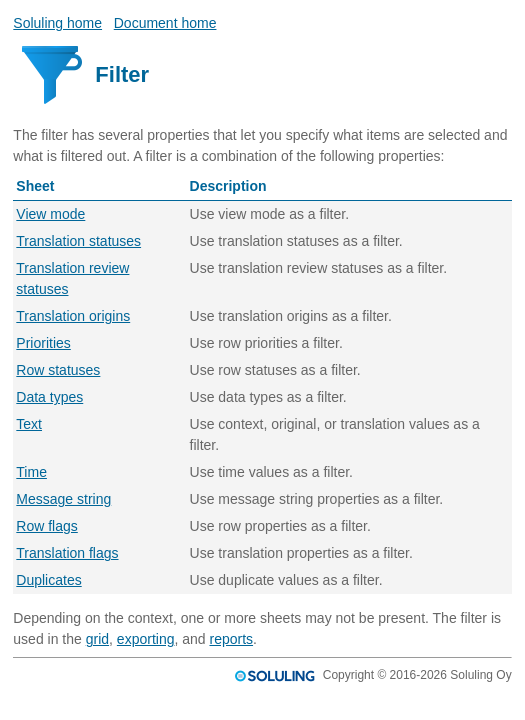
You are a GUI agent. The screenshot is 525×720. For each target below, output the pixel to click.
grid (97, 639)
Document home (165, 23)
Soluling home (57, 23)
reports (231, 639)
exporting (146, 639)
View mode (50, 214)
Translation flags (67, 553)
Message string (63, 499)
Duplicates (48, 580)
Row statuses (58, 370)
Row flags (46, 526)
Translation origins (73, 316)
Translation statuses (78, 241)
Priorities (43, 343)
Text (29, 424)
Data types (49, 397)
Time (31, 472)
